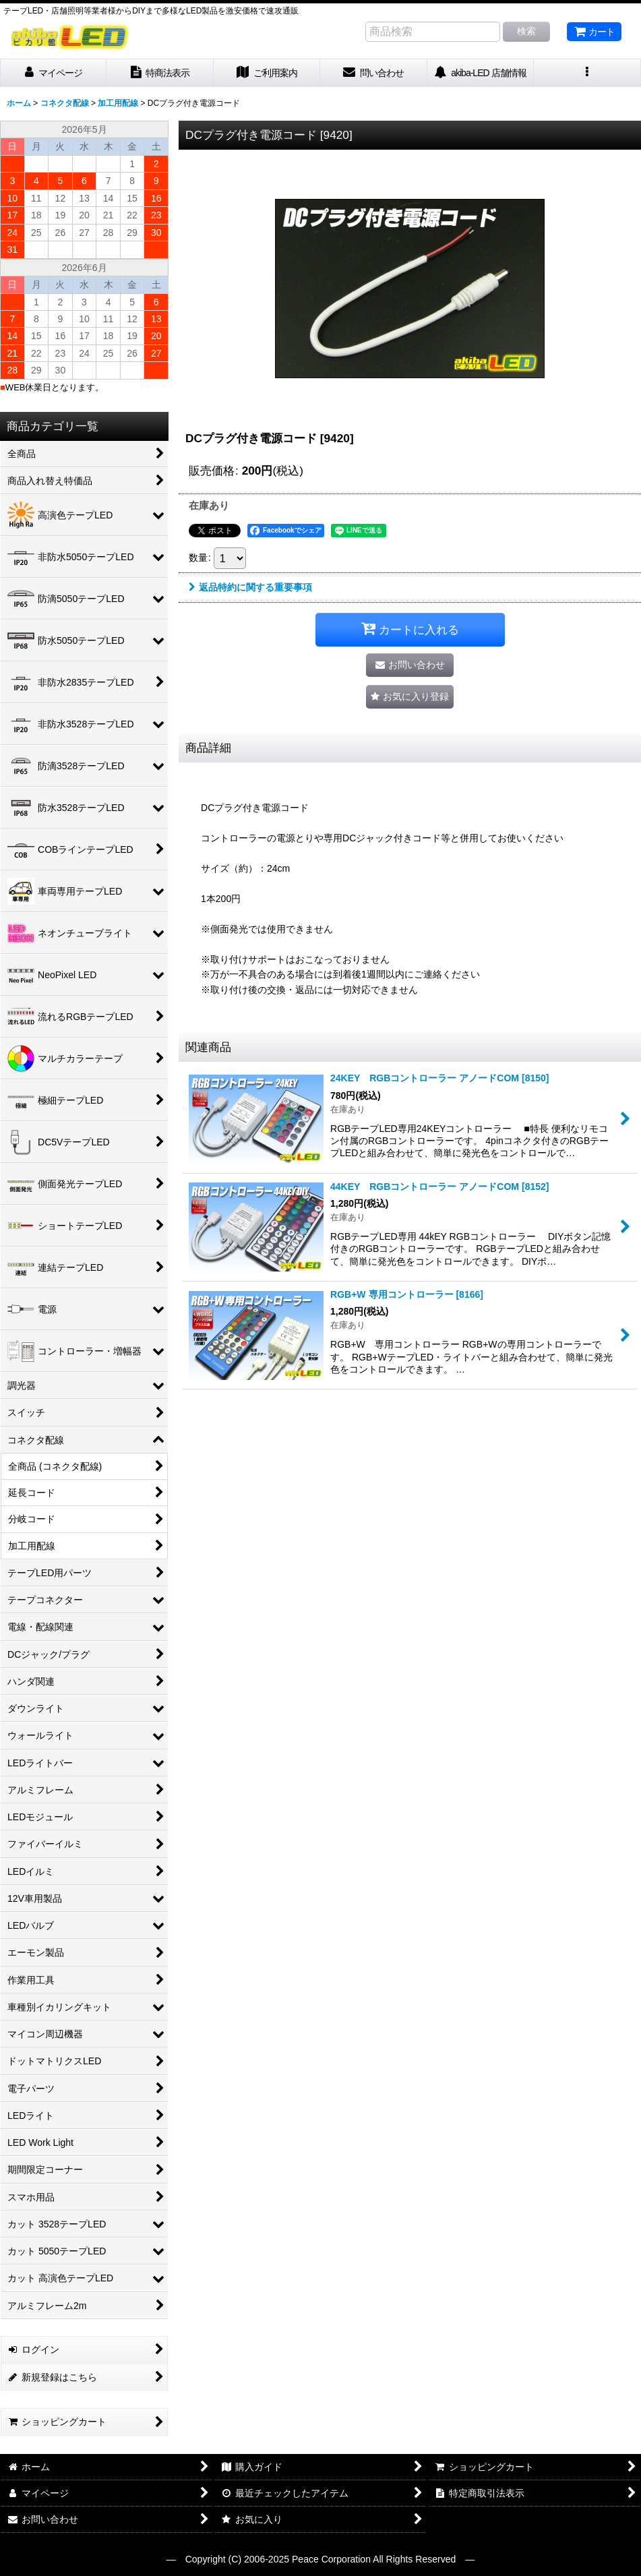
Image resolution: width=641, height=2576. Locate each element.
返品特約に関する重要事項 (250, 587)
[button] (587, 73)
